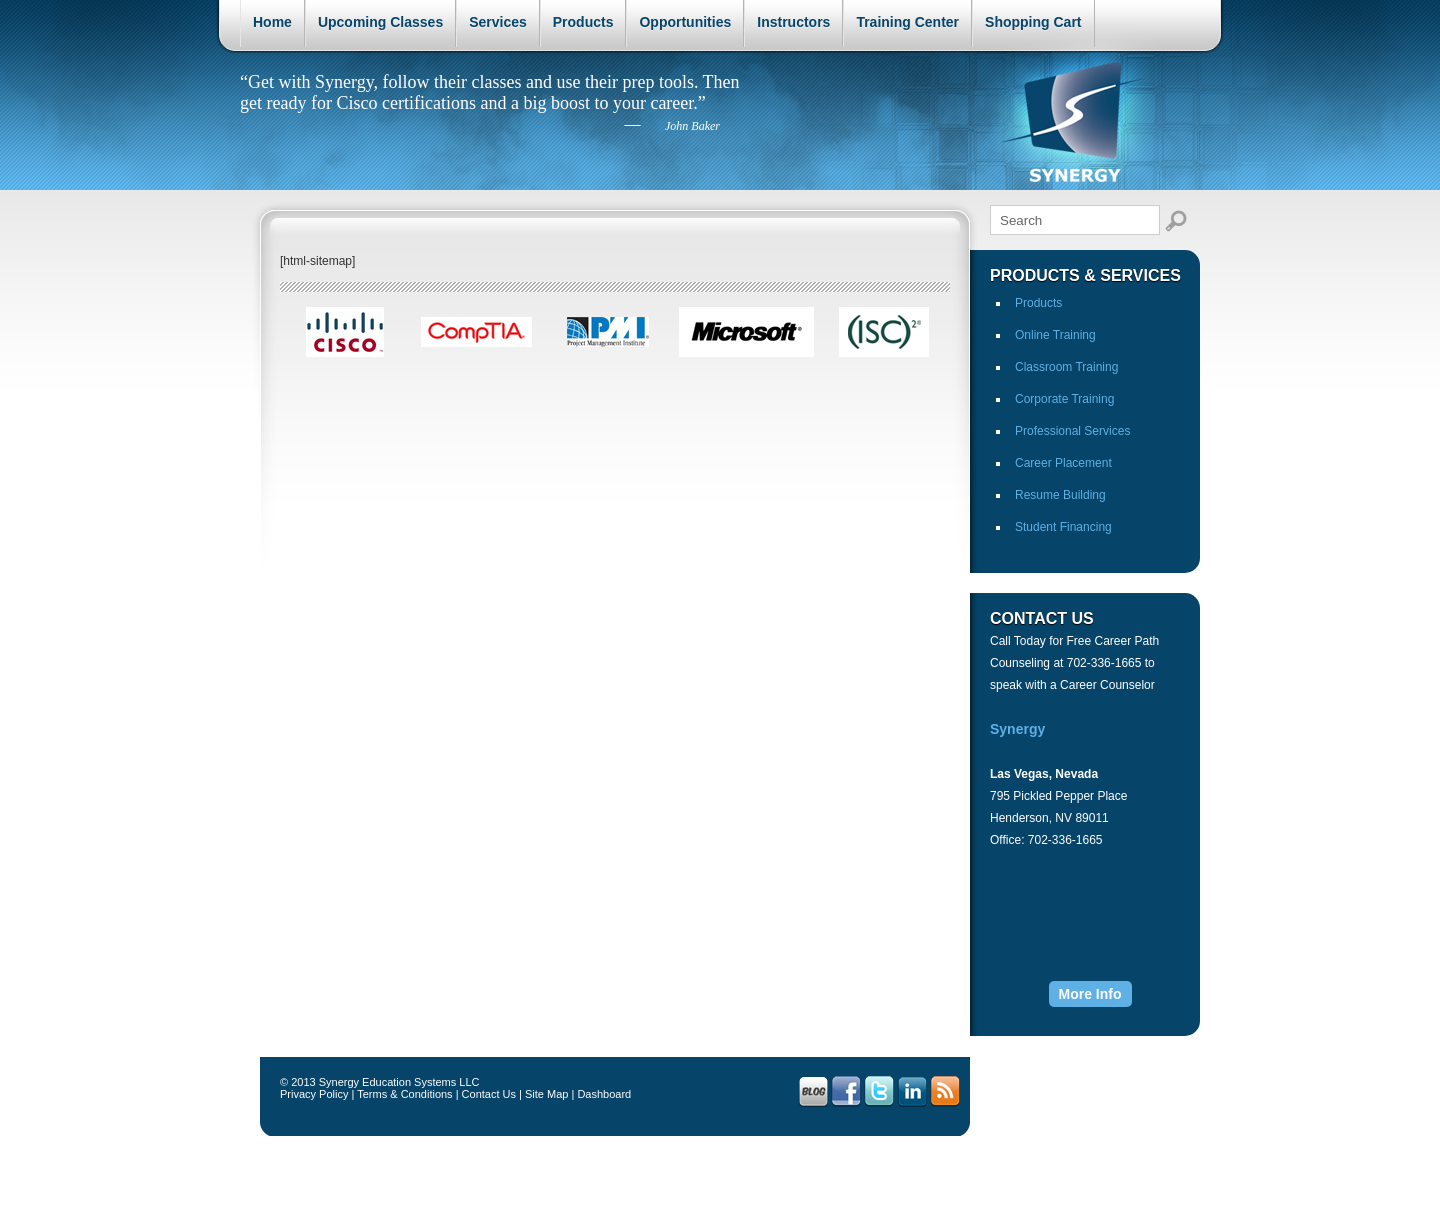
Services (498, 22)
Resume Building (1060, 495)
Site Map (546, 1094)
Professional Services (1072, 431)
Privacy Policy (314, 1094)
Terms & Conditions (404, 1094)
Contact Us (489, 1094)
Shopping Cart (1033, 22)
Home (272, 22)
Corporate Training (1064, 399)
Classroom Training (1066, 367)
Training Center (907, 22)
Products (583, 22)
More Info (1090, 994)
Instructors (793, 22)
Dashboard (604, 1094)
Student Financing (1063, 527)
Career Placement (1063, 463)
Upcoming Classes (380, 22)
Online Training (1055, 335)
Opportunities (685, 22)
